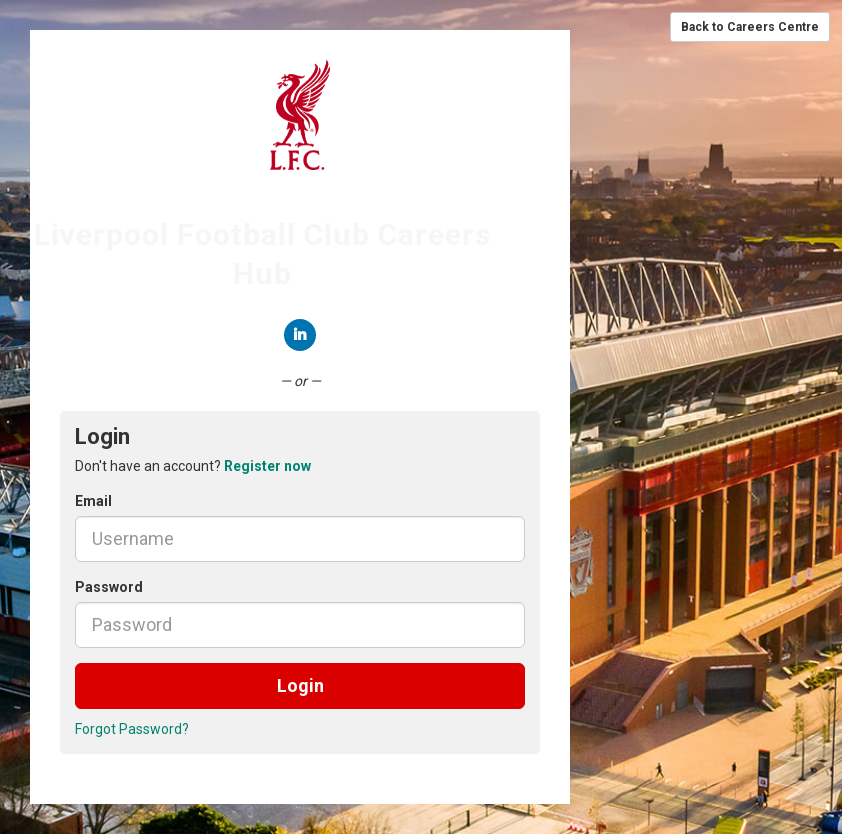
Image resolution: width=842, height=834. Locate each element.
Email (93, 501)
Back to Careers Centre (750, 27)
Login (300, 685)
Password (109, 587)
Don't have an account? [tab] (193, 466)
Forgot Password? (132, 729)
